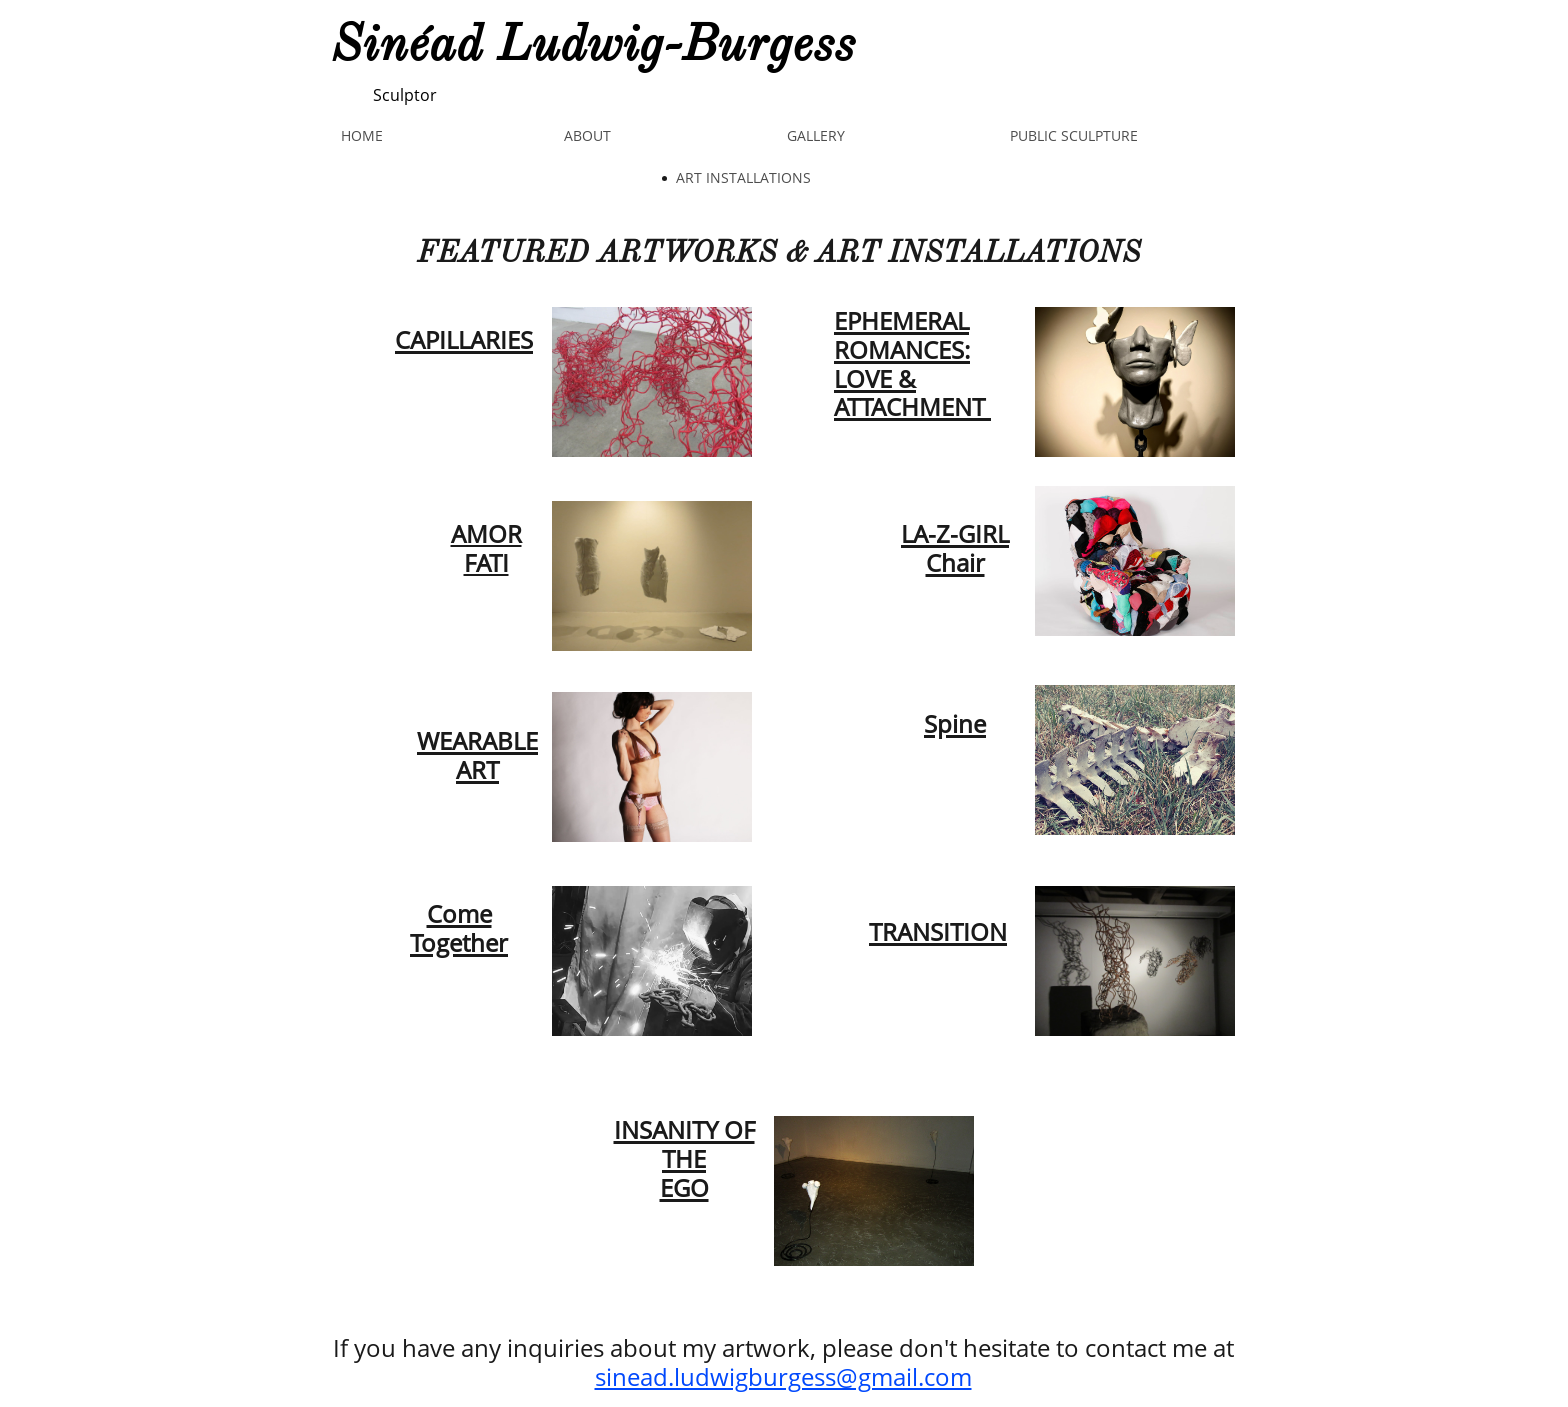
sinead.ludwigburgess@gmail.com (783, 1376)
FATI (486, 562)
